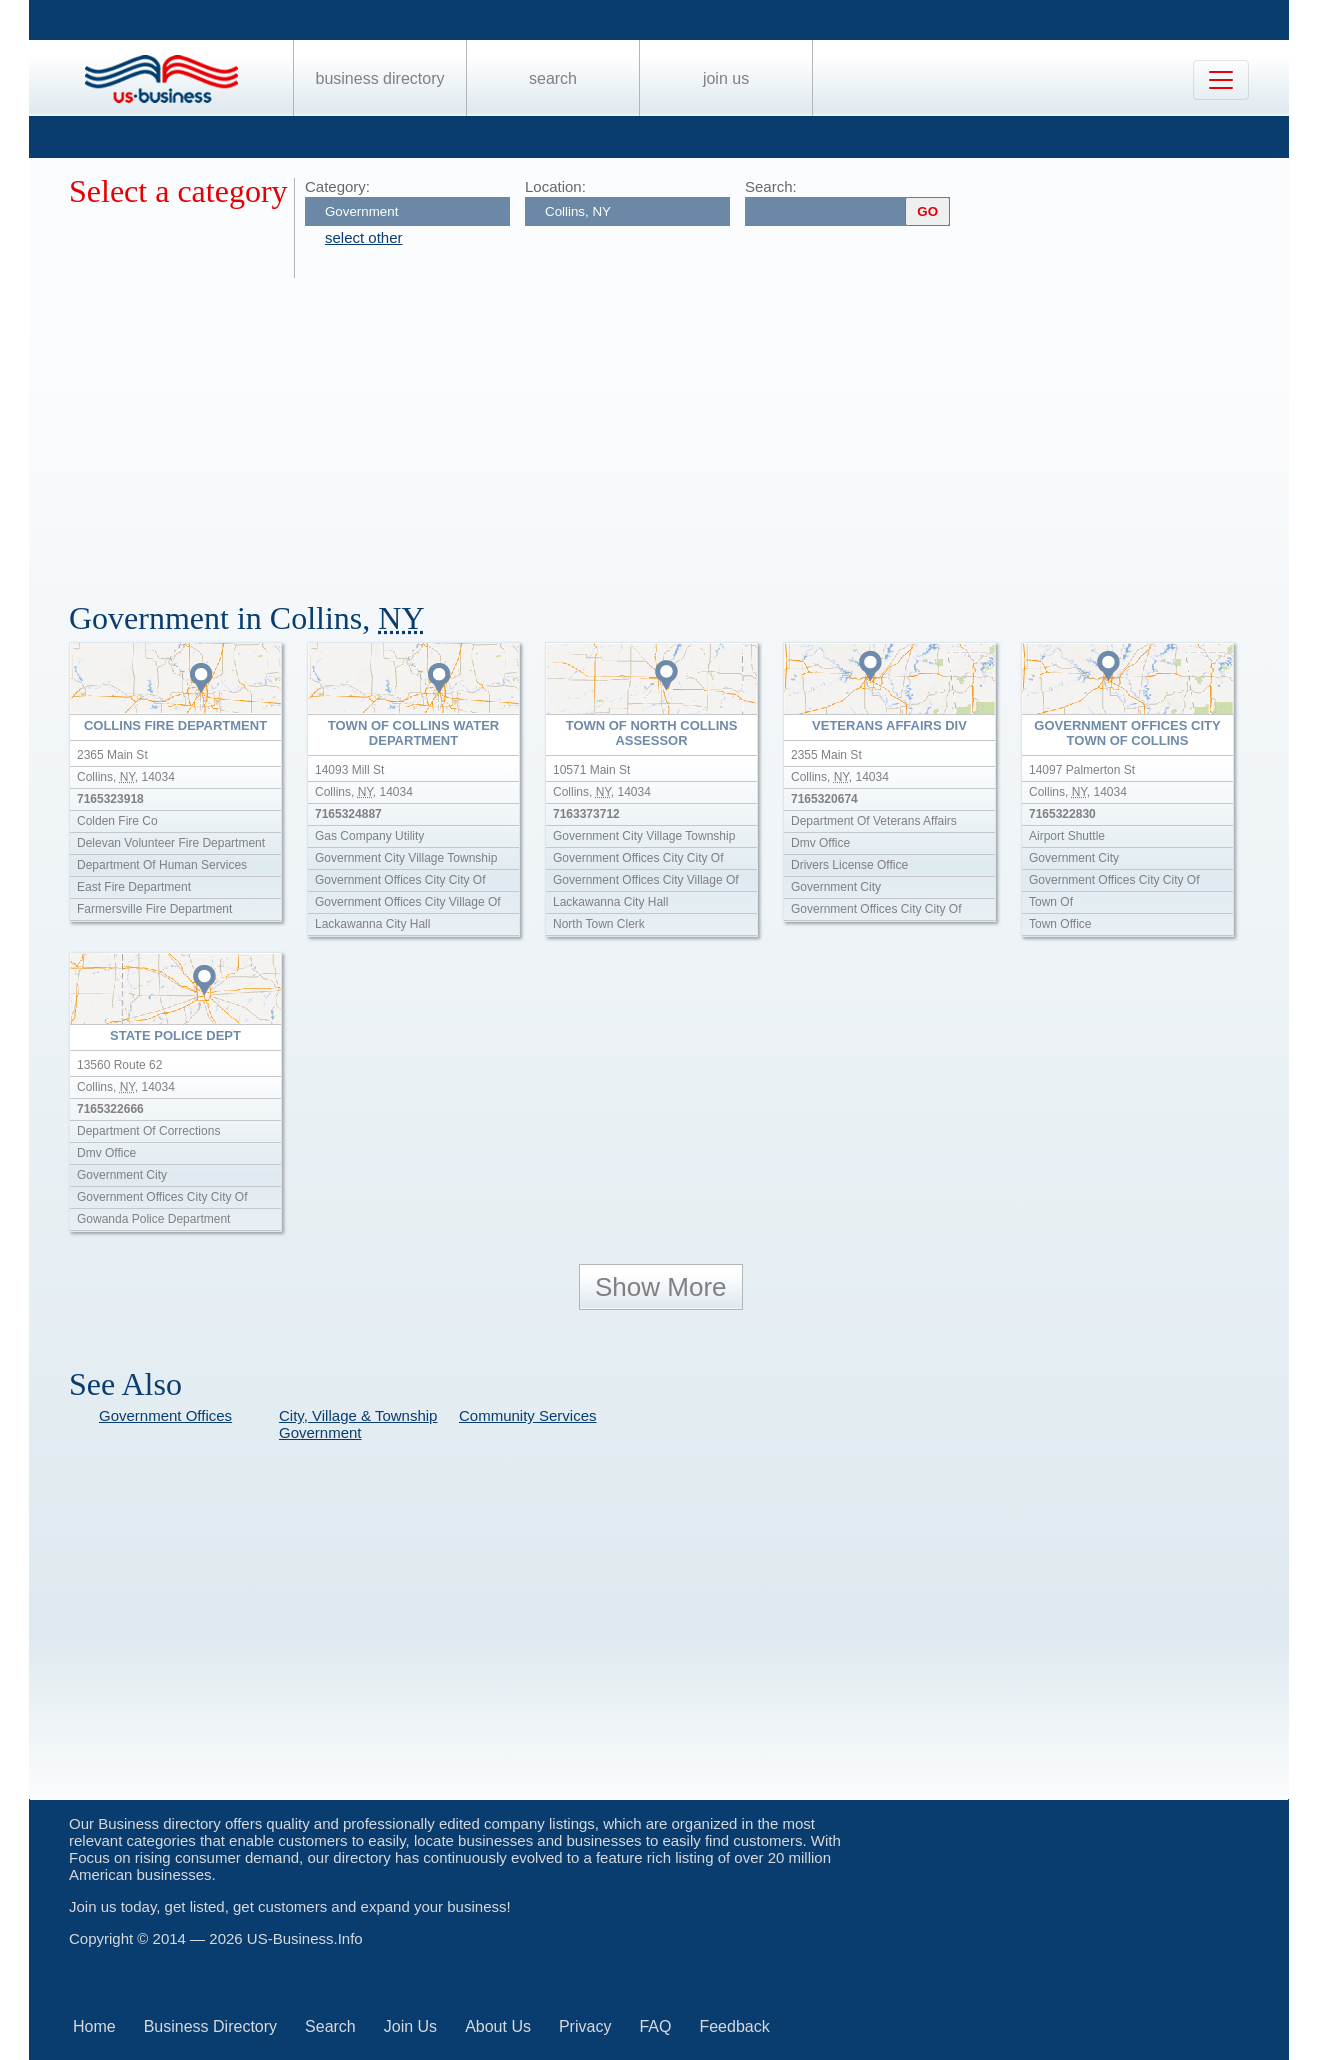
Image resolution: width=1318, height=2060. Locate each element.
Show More (661, 1287)
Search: (771, 186)
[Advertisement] (669, 428)
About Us (498, 2026)
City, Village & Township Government (358, 1424)
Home (94, 2026)
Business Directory (380, 78)
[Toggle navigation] (1221, 80)
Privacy (585, 2026)
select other (364, 237)
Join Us (726, 78)
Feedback (734, 2026)
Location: (555, 186)
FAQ (655, 2026)
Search (553, 78)
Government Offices (165, 1415)
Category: (337, 186)
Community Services (528, 1415)
